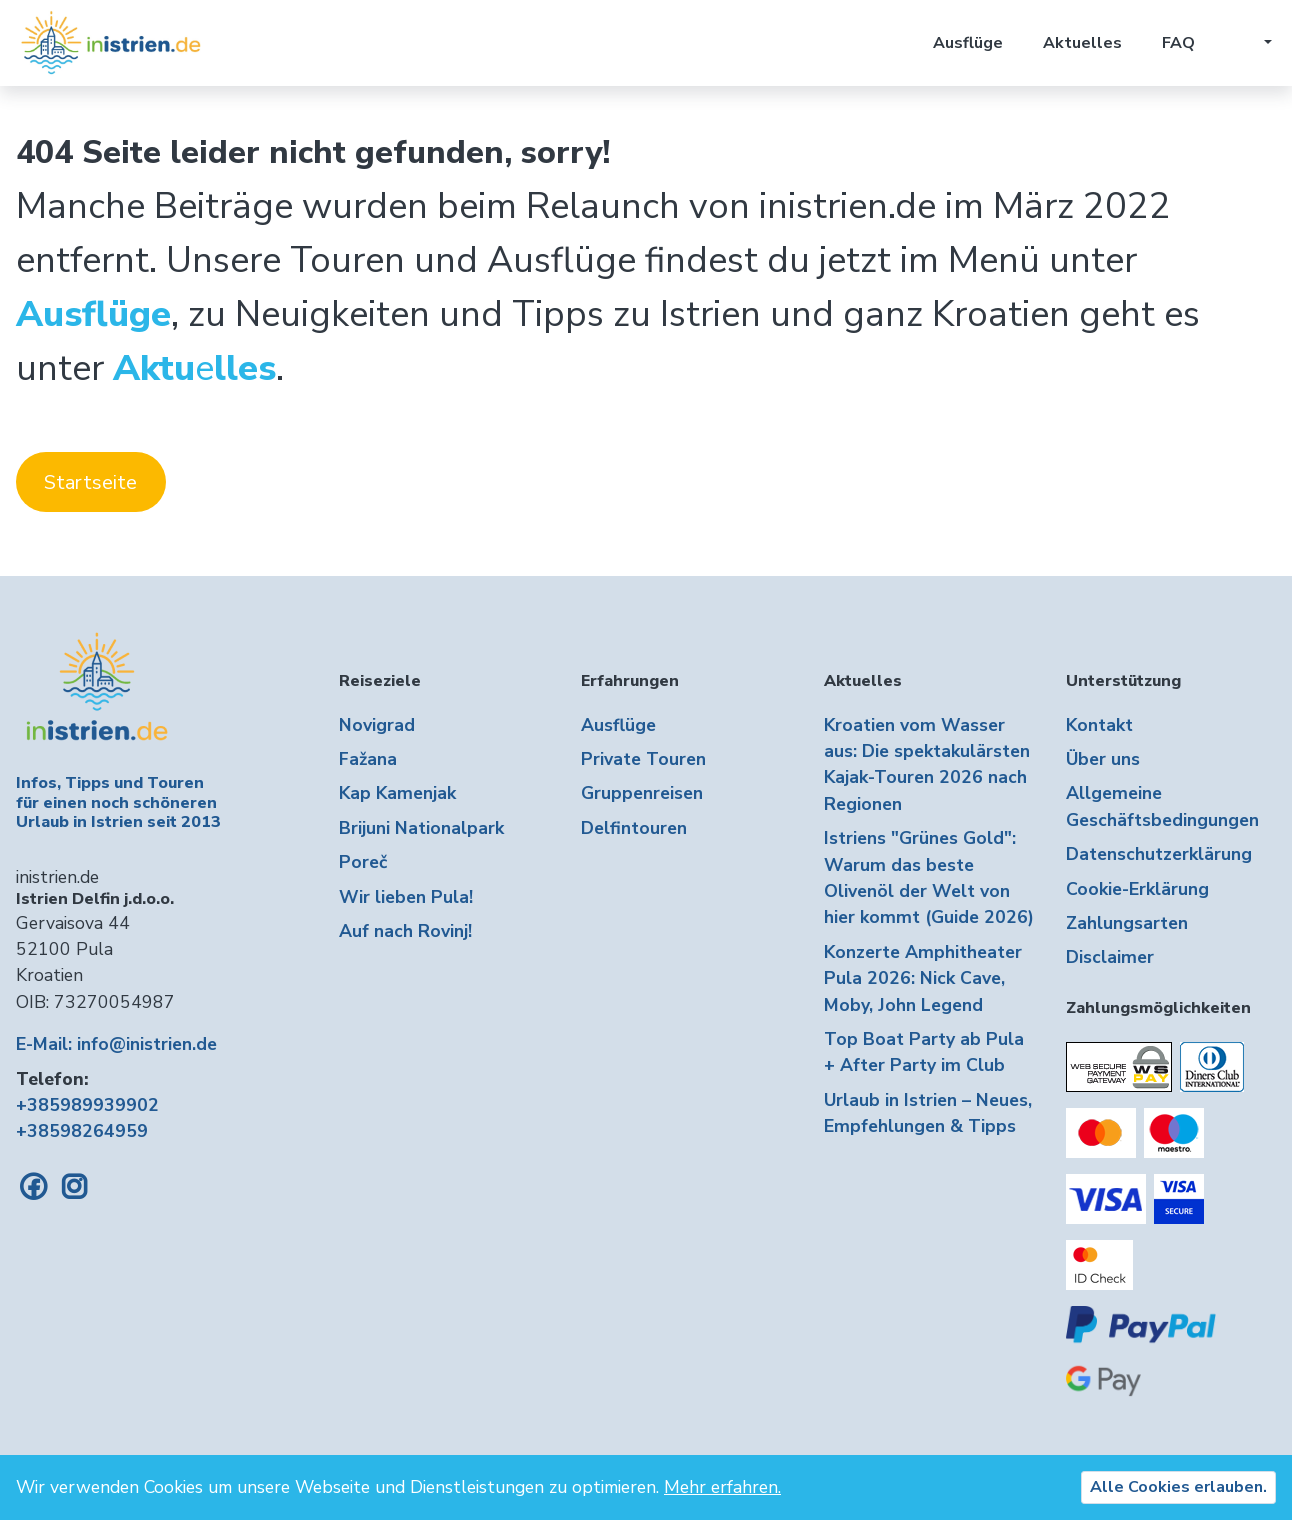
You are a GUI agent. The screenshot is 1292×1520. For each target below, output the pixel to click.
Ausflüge (968, 43)
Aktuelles (1082, 43)
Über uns (1103, 759)
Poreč (363, 862)
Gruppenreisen (642, 793)
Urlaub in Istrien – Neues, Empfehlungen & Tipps (928, 1113)
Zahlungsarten (1127, 923)
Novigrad (377, 725)
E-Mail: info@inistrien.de (116, 1044)
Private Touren (643, 759)
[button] (1253, 43)
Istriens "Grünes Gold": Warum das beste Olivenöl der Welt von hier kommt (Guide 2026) (929, 877)
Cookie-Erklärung (1137, 889)
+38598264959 (82, 1131)
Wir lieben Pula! (406, 897)
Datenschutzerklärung (1159, 854)
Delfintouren (634, 828)
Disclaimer (1110, 957)
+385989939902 (87, 1105)
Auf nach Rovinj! (405, 931)
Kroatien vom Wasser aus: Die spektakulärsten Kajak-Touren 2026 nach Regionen (927, 764)
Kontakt (1099, 725)
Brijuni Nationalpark (421, 828)
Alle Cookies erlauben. (1178, 1487)
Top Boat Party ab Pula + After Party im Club (924, 1052)
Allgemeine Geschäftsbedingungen (1162, 806)
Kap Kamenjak (397, 793)
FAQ (1178, 43)
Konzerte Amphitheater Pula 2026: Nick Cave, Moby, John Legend (923, 978)
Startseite (90, 482)
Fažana (368, 759)
